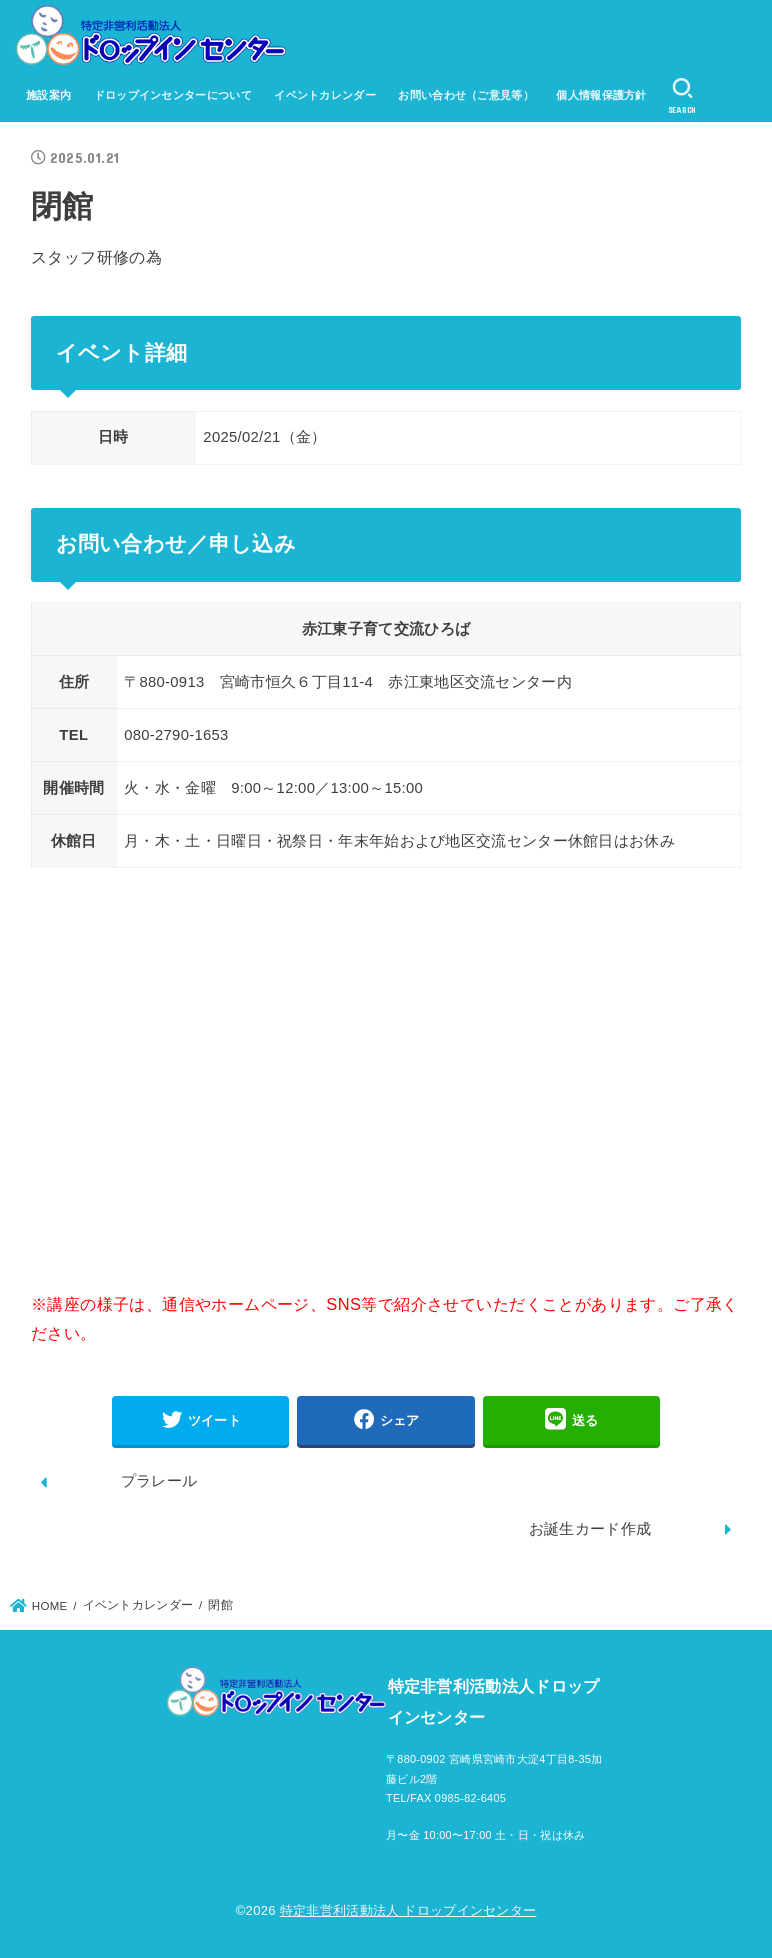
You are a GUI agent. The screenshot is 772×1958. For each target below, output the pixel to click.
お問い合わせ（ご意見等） (466, 95)
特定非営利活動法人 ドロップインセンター (408, 1910)
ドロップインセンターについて (173, 95)
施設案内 (48, 95)
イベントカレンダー (325, 95)
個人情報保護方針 (601, 95)
